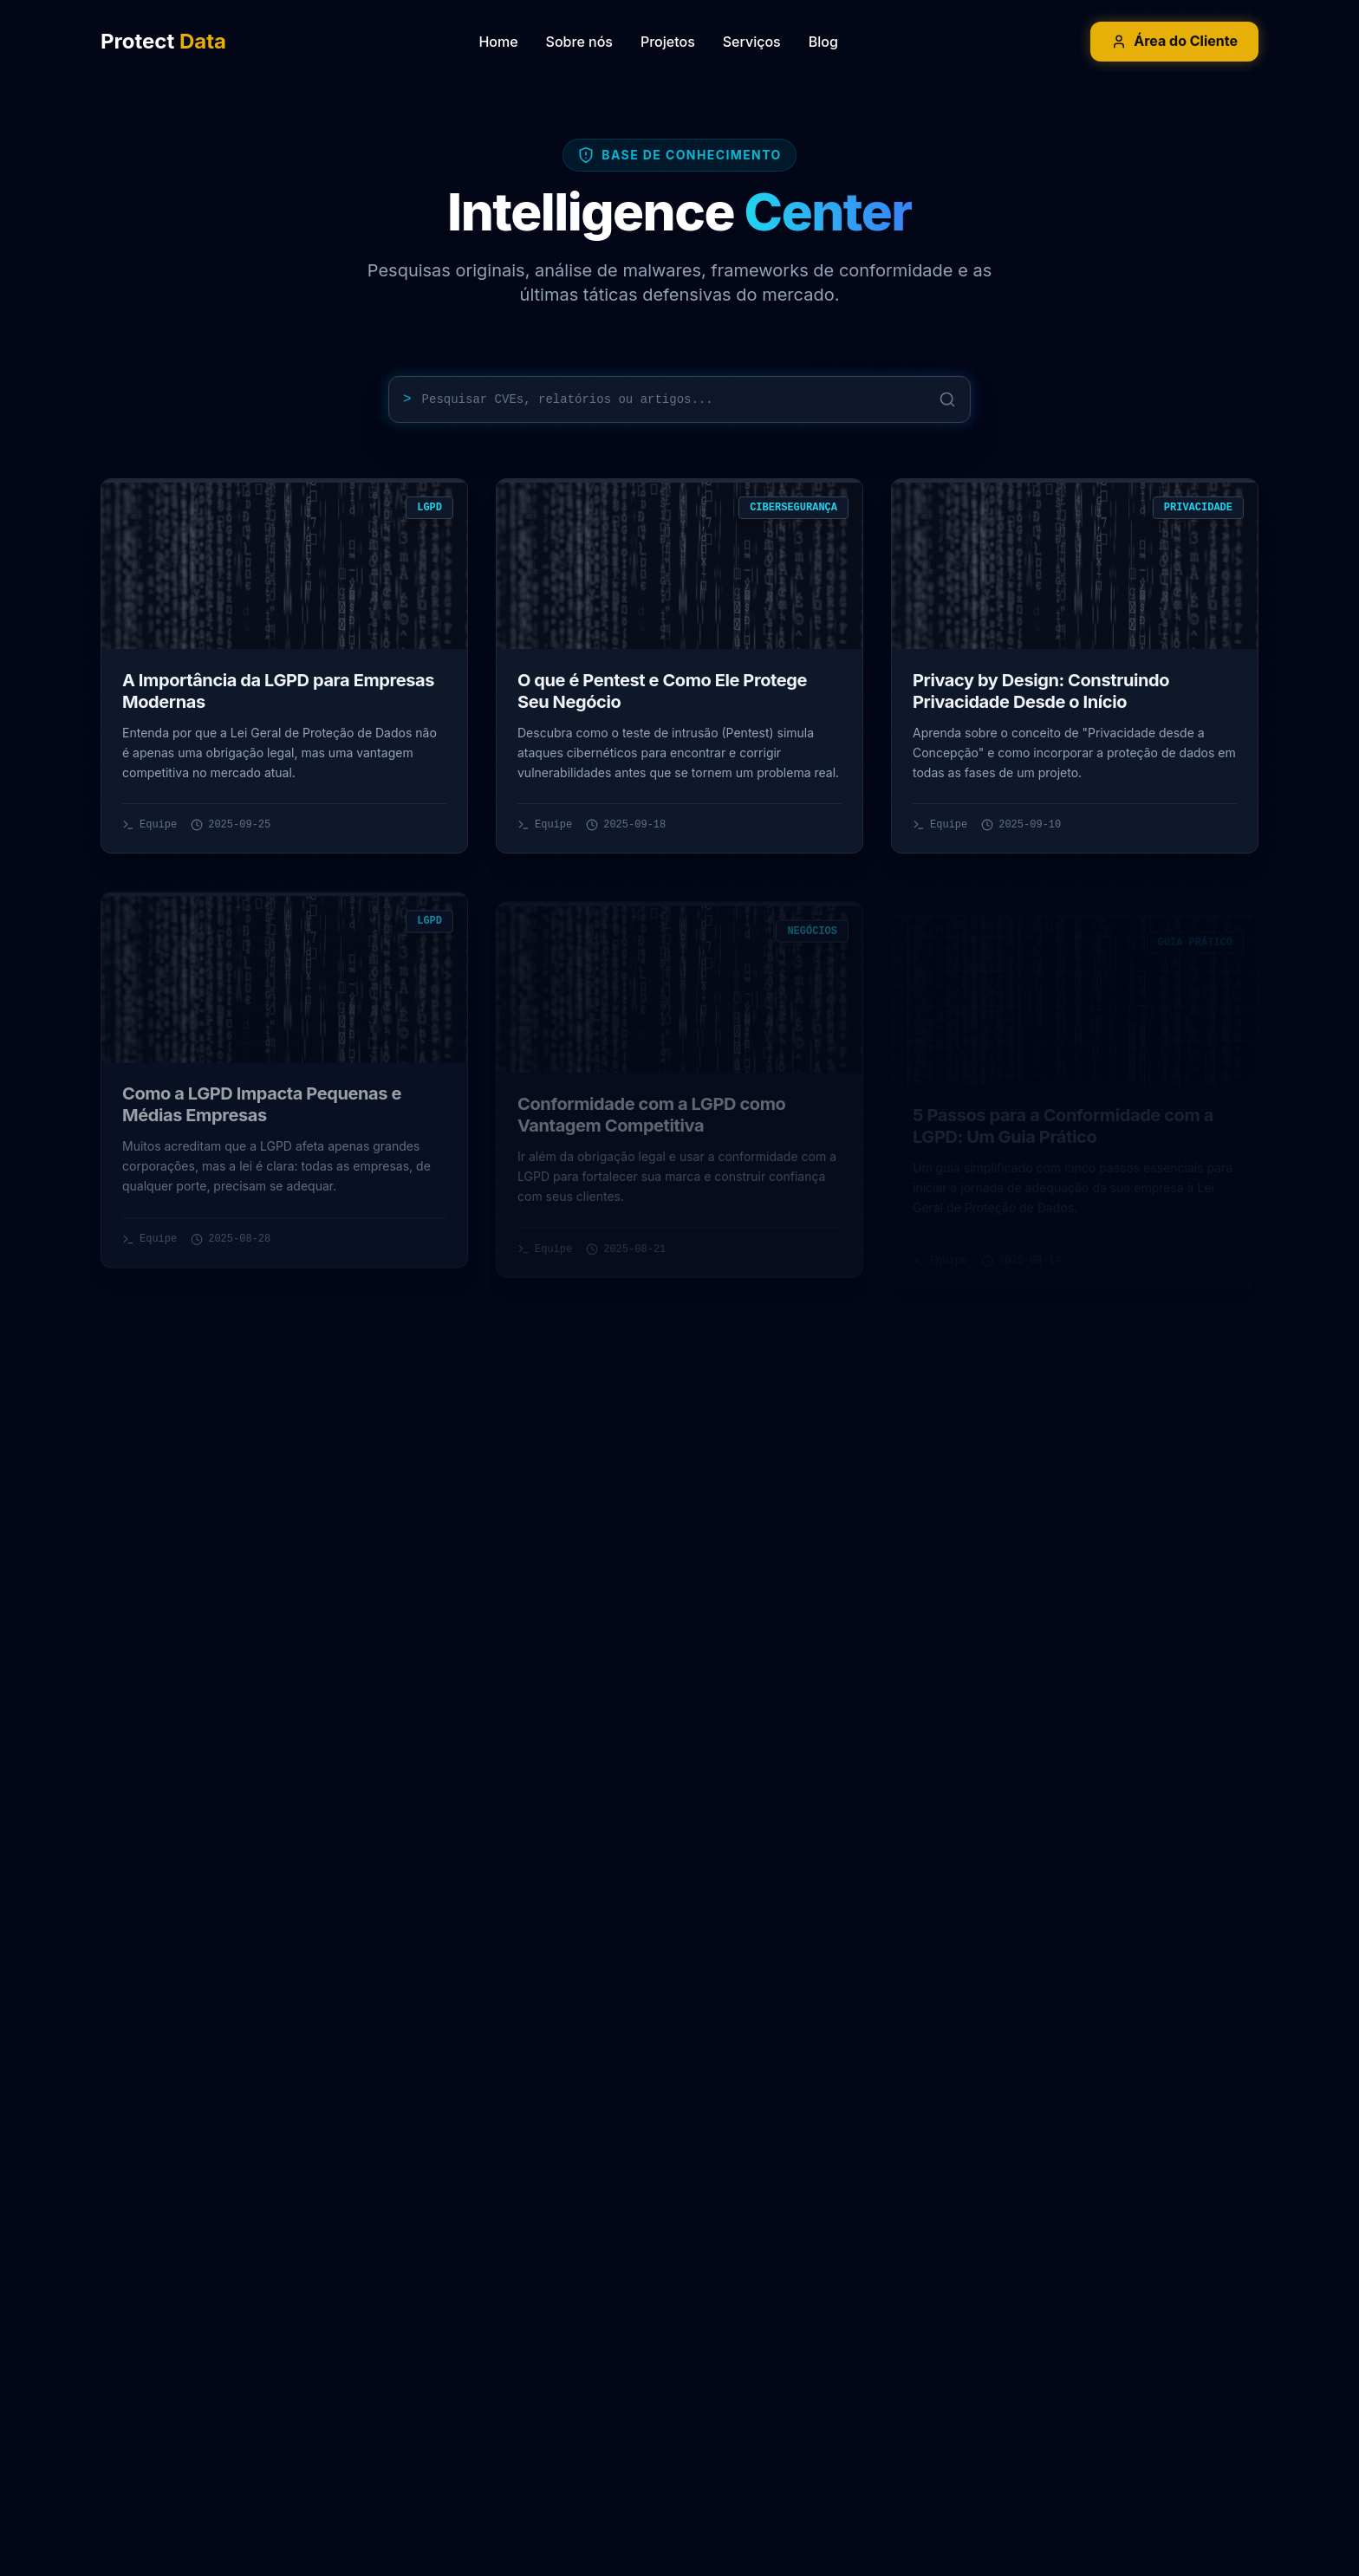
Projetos (667, 41)
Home (497, 41)
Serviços (752, 41)
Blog (823, 41)
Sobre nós (579, 41)
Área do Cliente (1174, 40)
